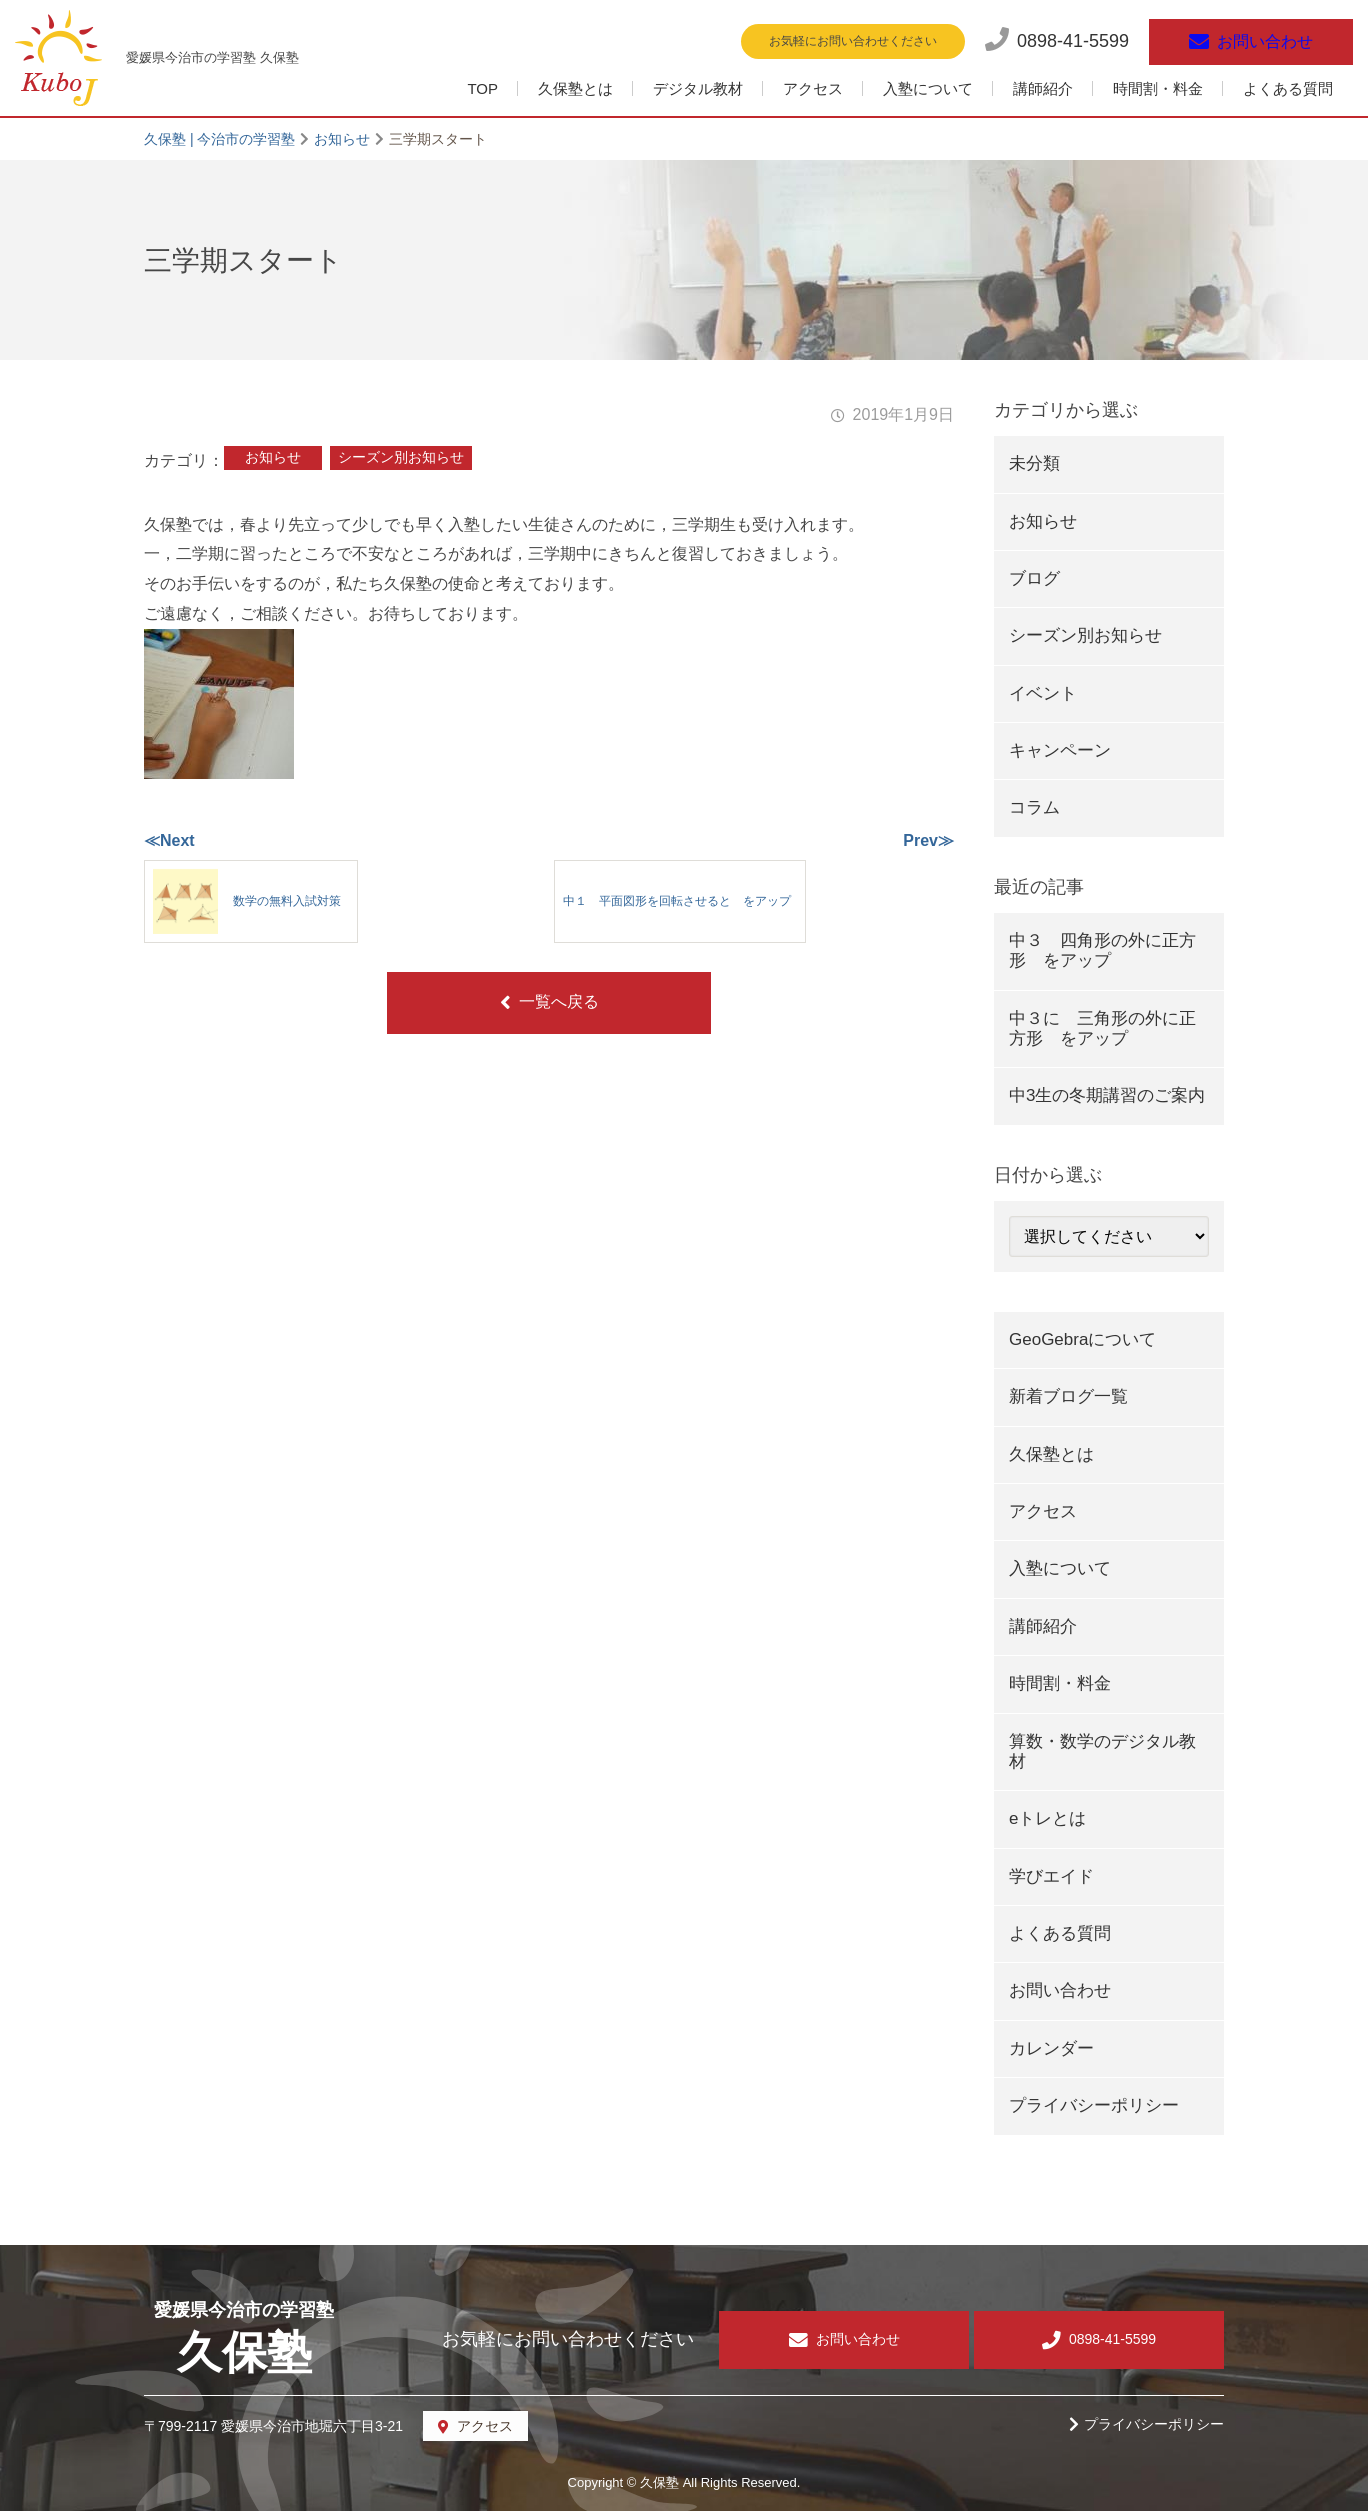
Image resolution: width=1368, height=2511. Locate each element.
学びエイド (1051, 1876)
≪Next (169, 840)
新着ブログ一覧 (1068, 1396)
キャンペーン (1060, 750)
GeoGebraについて (1082, 1339)
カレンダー (1051, 2048)
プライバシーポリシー (1094, 2105)
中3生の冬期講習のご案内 (1107, 1095)
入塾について (928, 88)
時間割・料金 (1158, 88)
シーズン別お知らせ (401, 457)
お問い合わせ (1060, 1990)
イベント (1043, 693)
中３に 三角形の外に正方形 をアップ (1102, 1028)
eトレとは (1047, 1818)
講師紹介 (1043, 88)
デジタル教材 (698, 88)
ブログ (1034, 578)
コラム (1034, 807)
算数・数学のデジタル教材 (1102, 1751)
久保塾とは (575, 88)
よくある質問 (1288, 88)
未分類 (1034, 463)
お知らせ (273, 457)
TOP (482, 88)
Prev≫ (928, 840)
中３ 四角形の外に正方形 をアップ (1102, 950)
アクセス (813, 88)
